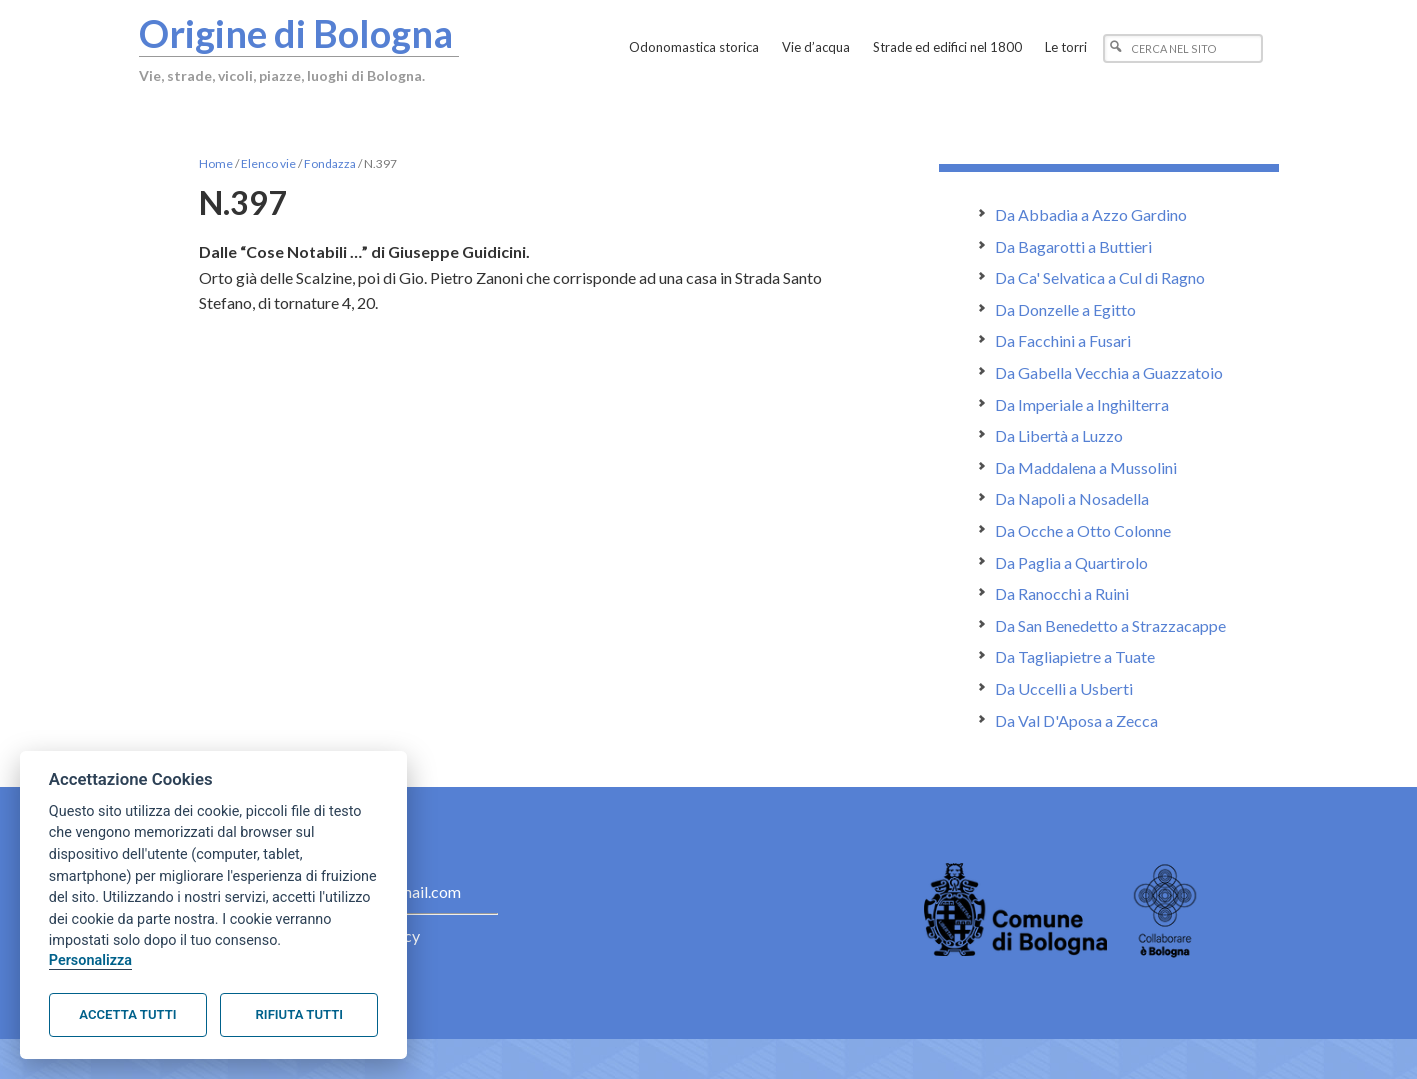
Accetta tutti (127, 1014)
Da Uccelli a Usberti (1064, 688)
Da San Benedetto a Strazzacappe (1110, 625)
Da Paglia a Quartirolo (1071, 562)
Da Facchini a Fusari (1063, 340)
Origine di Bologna (296, 33)
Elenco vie (268, 163)
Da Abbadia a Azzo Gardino (1091, 214)
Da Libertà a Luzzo (1059, 435)
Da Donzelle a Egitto (1065, 309)
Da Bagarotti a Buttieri (1073, 246)
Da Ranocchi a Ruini (1062, 593)
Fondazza (330, 163)
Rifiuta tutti (299, 1014)
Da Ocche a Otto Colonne (1083, 530)
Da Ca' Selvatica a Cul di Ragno (1100, 277)
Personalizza (90, 960)
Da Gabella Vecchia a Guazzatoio (1109, 372)
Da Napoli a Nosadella (1072, 498)
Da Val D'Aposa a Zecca (1076, 720)
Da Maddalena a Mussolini (1086, 467)
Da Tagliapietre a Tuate (1075, 656)
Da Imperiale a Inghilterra (1082, 404)
